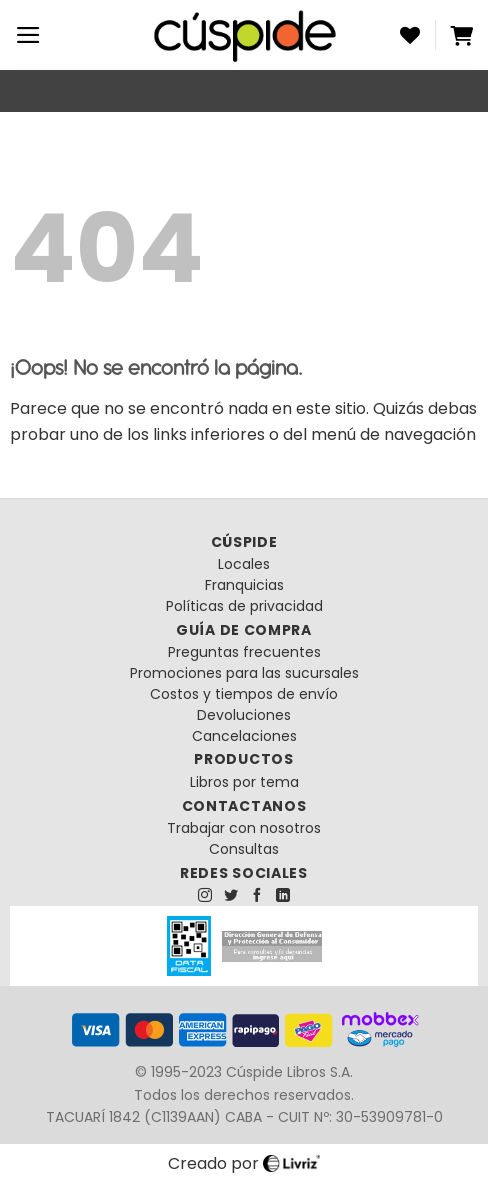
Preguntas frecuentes (244, 652)
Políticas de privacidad (244, 606)
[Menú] (28, 35)
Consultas (244, 849)
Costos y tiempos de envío (244, 694)
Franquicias (244, 585)
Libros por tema (244, 782)
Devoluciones (244, 715)
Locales (244, 564)
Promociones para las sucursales (244, 673)
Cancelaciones (244, 736)
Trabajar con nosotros (244, 828)
